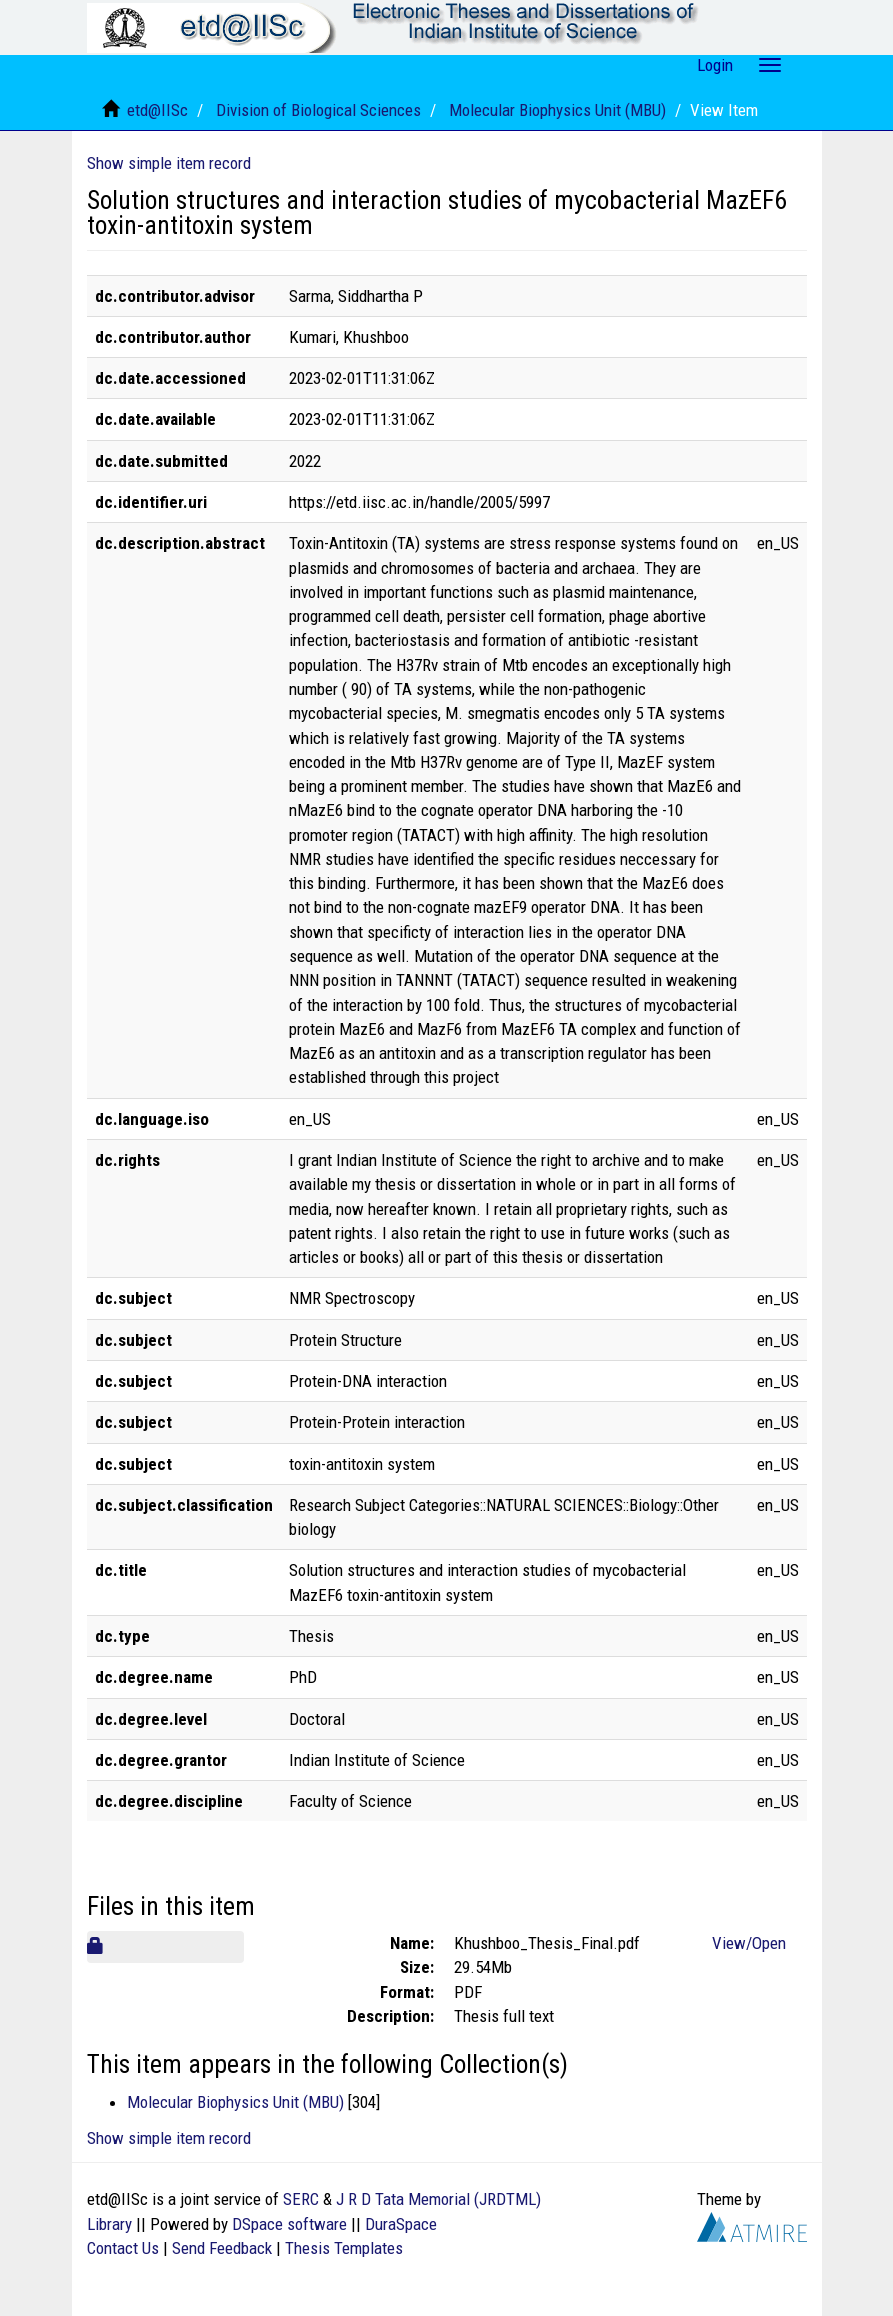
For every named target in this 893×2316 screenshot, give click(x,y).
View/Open (749, 1943)
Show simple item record (169, 163)
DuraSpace (401, 2224)
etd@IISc (157, 110)
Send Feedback (222, 2248)
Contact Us (123, 2248)
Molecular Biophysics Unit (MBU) (557, 110)
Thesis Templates (344, 2248)
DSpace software (289, 2224)
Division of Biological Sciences (318, 110)
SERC (301, 2199)
